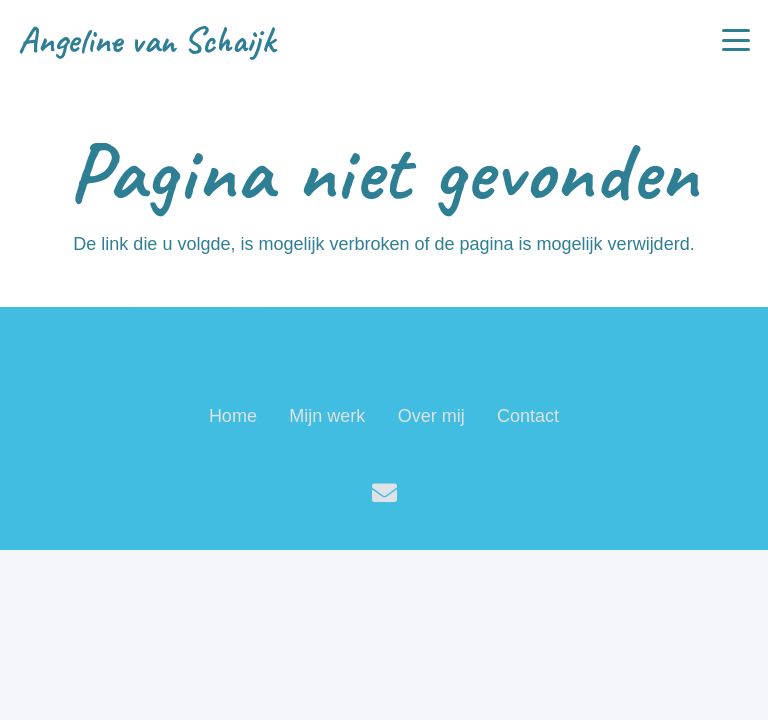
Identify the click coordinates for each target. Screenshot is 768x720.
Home (233, 416)
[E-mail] (384, 492)
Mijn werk (327, 416)
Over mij (431, 416)
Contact (528, 416)
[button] (736, 40)
